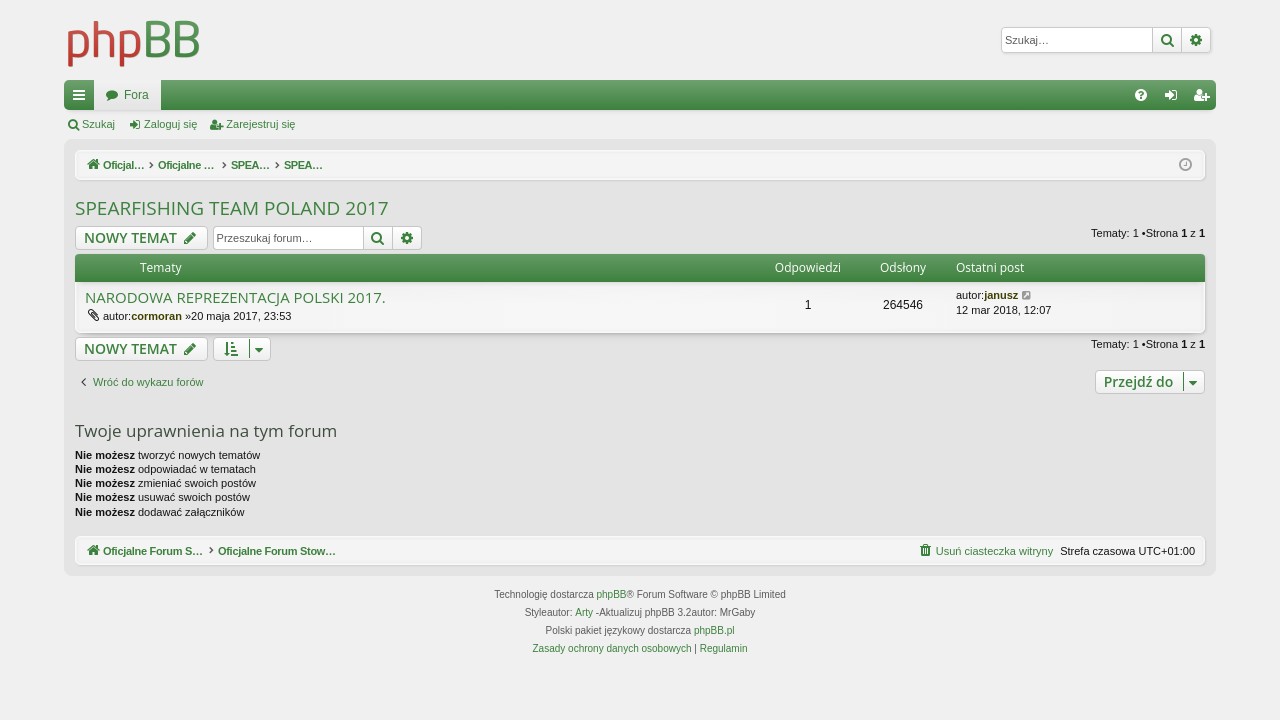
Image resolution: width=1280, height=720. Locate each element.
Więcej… (83, 99)
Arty (584, 612)
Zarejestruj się (260, 124)
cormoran (156, 316)
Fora (477, 95)
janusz (1001, 295)
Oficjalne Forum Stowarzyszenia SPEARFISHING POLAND (264, 95)
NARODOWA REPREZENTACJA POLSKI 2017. (235, 297)
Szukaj (98, 124)
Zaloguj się (170, 124)
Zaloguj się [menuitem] (1175, 99)
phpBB (612, 594)
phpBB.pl (714, 630)
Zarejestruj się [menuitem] (1205, 99)
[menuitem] (1141, 95)
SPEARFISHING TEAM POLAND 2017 (232, 208)
